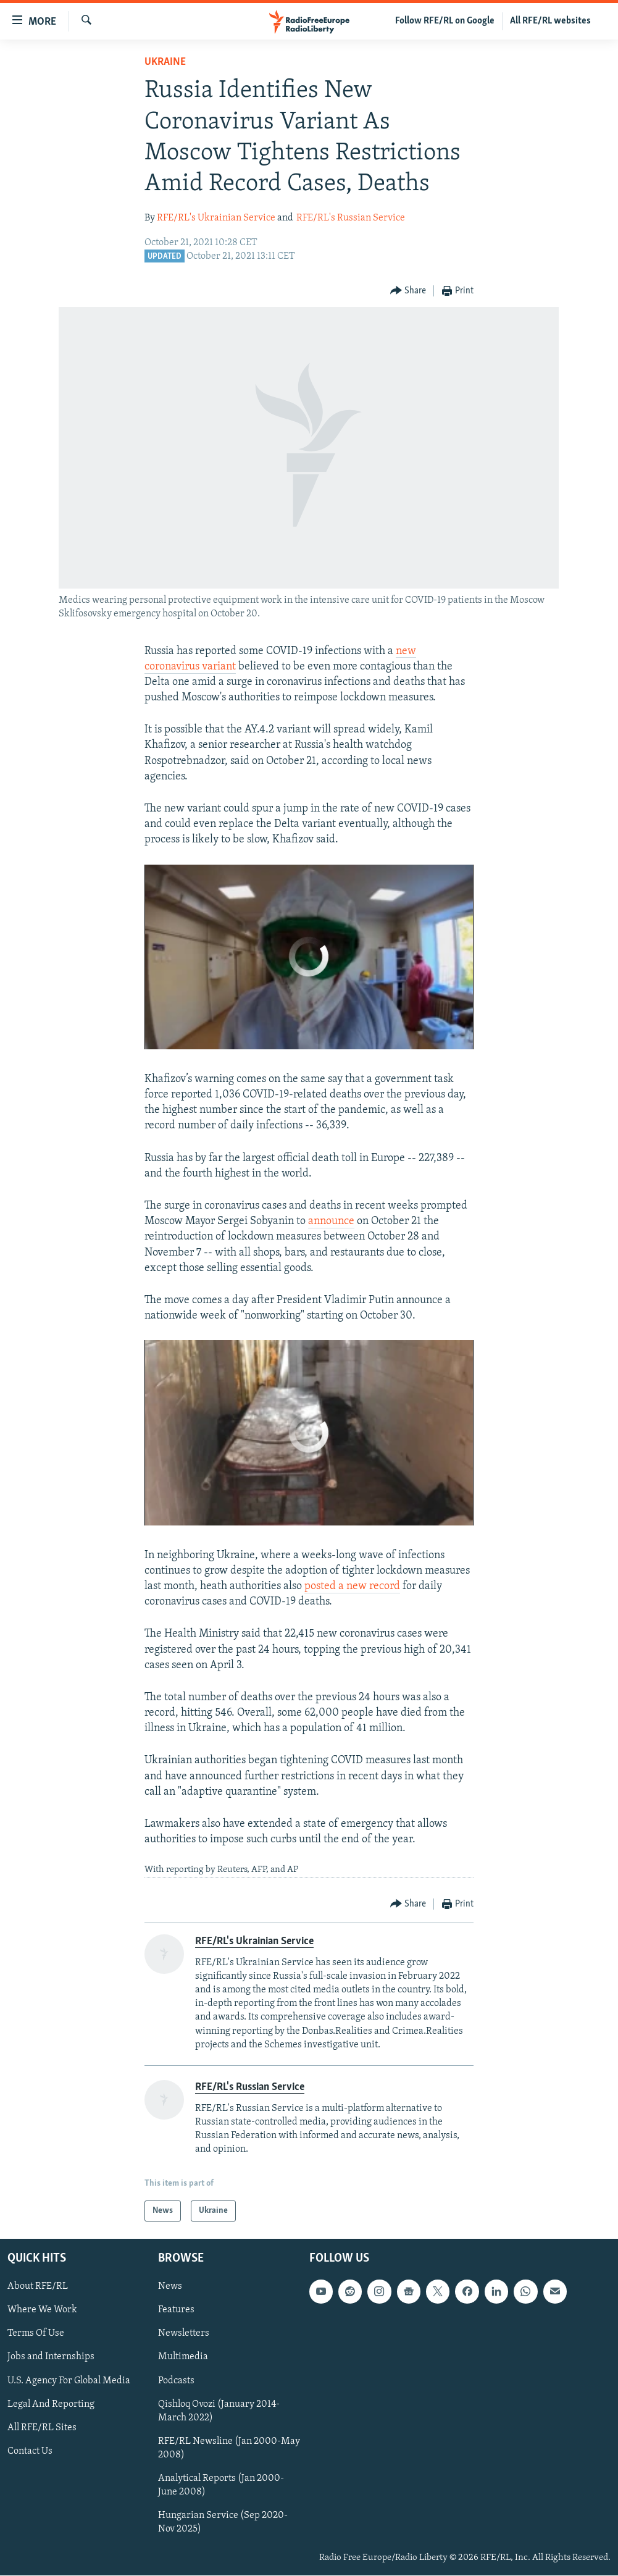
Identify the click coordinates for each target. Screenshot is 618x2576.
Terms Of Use (35, 2334)
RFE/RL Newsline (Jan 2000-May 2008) (229, 2448)
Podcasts (176, 2381)
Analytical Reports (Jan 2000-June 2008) (221, 2485)
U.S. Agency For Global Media (68, 2381)
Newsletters (183, 2334)
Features (176, 2310)
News (170, 2286)
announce (331, 1221)
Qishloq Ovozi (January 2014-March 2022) (219, 2411)
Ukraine (165, 62)
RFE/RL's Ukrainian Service (216, 218)
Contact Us (29, 2451)
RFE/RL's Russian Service (350, 218)
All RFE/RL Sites (42, 2428)
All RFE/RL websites (550, 21)
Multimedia (183, 2357)
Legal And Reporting (50, 2404)
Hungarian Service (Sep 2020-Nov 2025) (223, 2522)
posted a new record (352, 1586)
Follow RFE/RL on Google (445, 21)
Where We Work (42, 2310)
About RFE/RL (37, 2286)
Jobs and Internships (50, 2357)
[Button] (408, 291)
